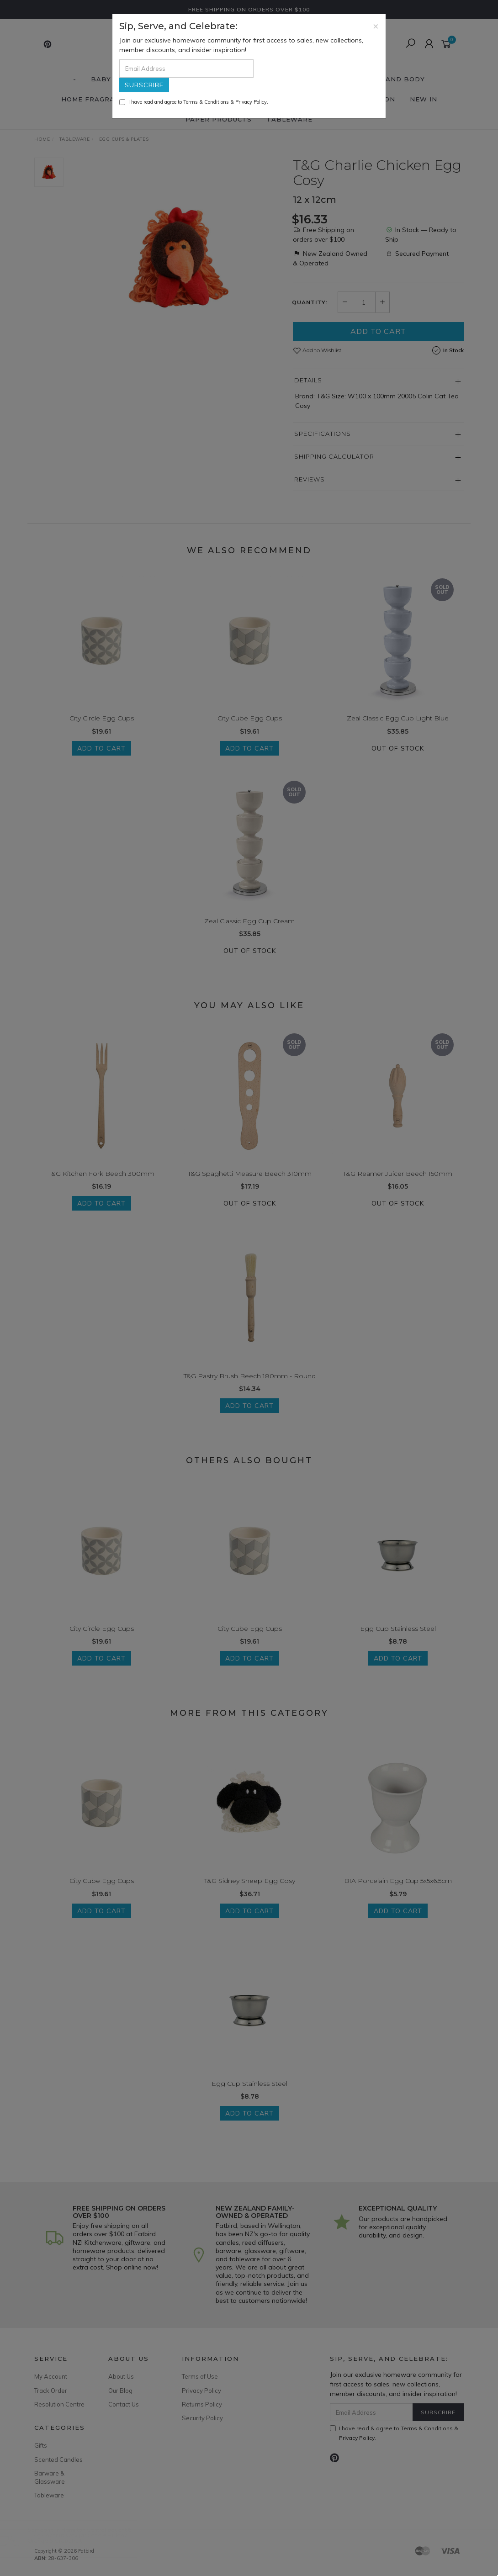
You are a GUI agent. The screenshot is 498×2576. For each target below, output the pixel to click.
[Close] (376, 26)
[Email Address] (186, 68)
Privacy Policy (251, 102)
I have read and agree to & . (193, 102)
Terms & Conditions (206, 102)
